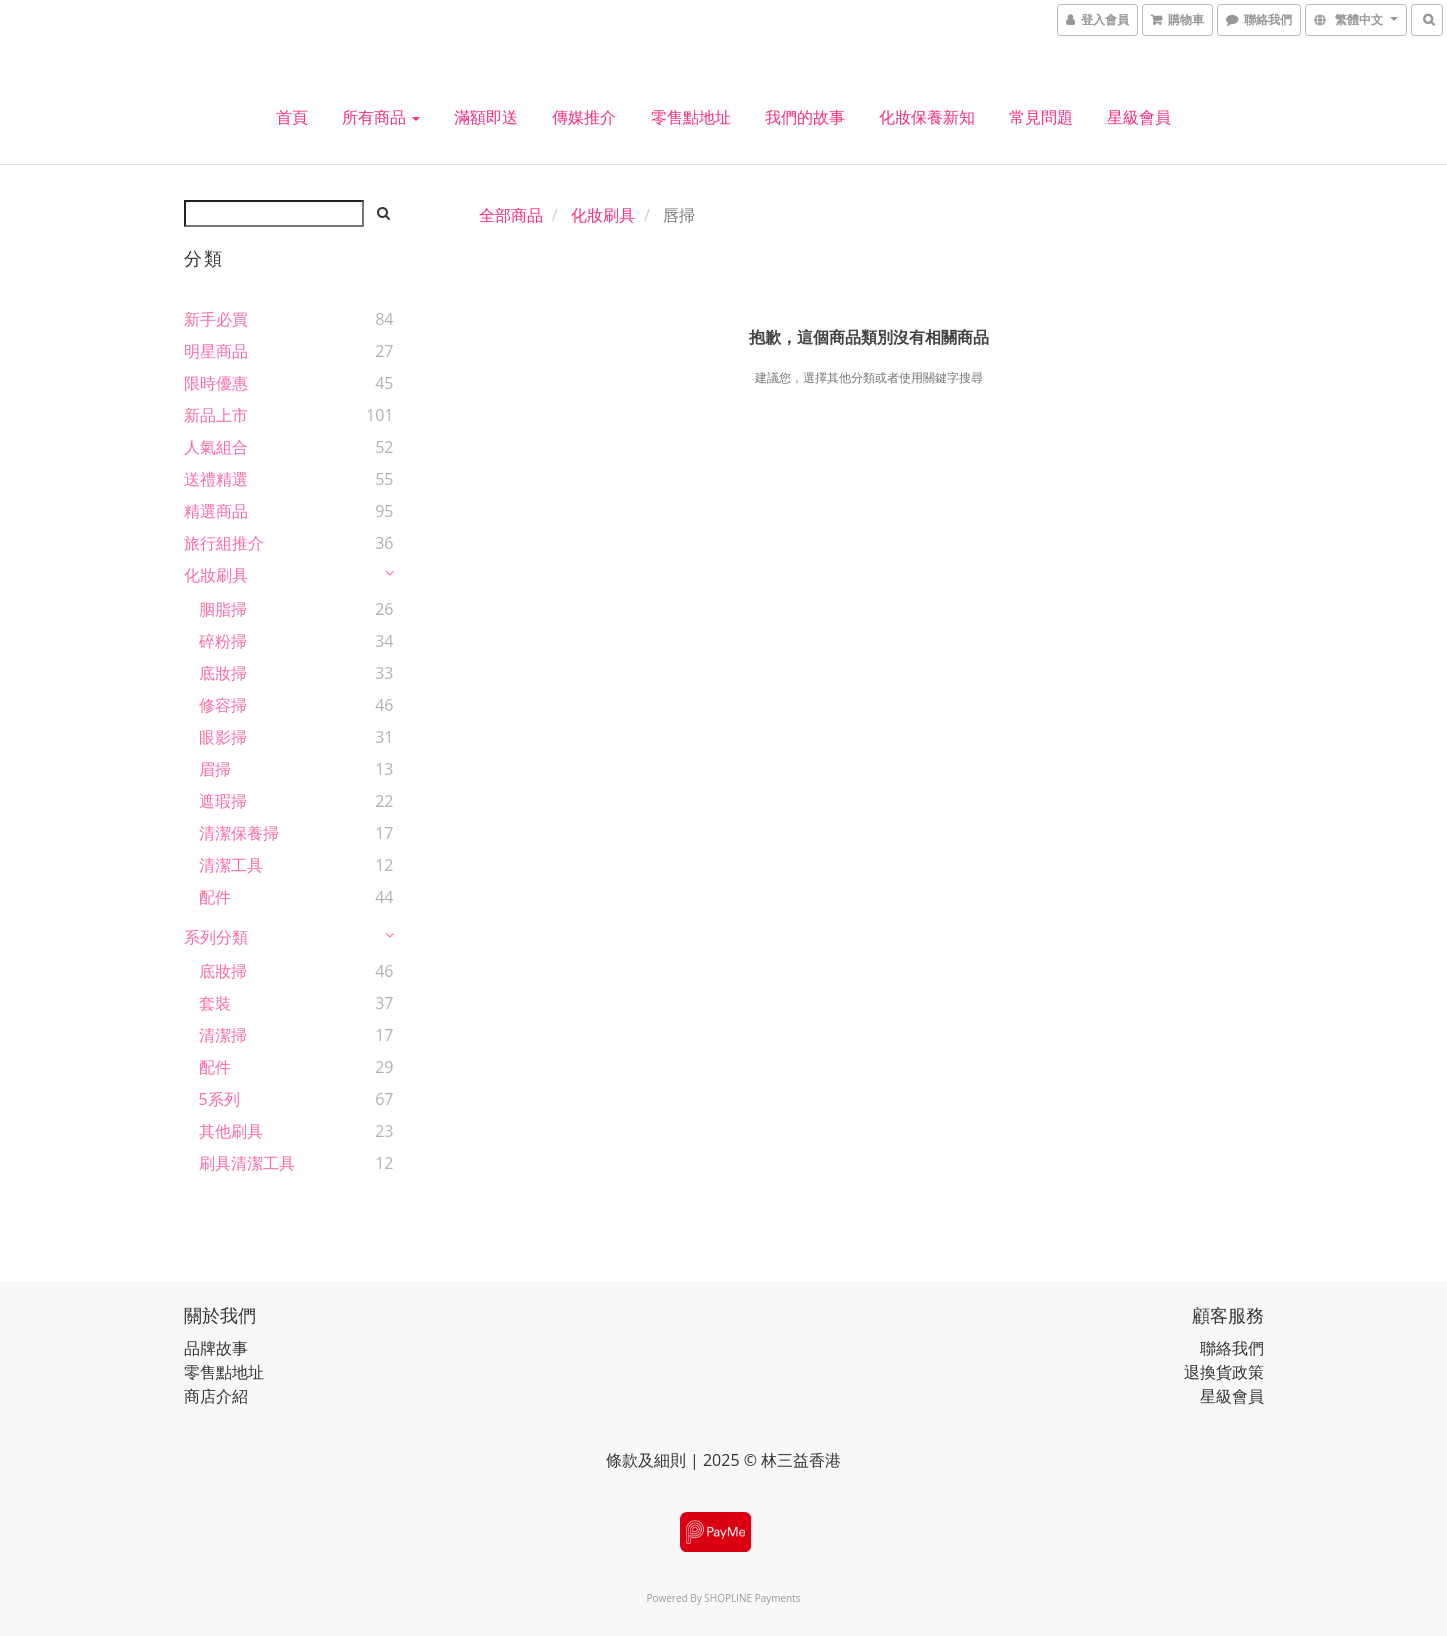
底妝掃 (223, 673)
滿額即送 (486, 117)
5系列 (219, 1099)
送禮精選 (216, 479)
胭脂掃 (223, 609)
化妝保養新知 (927, 117)
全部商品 (511, 215)
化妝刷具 (216, 575)
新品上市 (216, 415)
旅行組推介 (224, 543)
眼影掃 (223, 737)
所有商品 (381, 117)
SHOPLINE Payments (752, 1598)
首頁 (292, 117)
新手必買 (216, 319)
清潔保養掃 (239, 833)
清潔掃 (223, 1035)
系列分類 (216, 937)
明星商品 (216, 351)
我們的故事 (805, 117)
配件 (215, 897)
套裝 (215, 1003)
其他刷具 (231, 1131)
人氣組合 (216, 447)
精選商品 (216, 511)
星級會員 (1139, 117)
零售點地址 (691, 117)
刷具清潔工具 (247, 1163)
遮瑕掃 (223, 801)
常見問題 (1041, 117)
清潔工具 (231, 865)
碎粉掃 (223, 641)
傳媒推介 (584, 117)
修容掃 (223, 705)
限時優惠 (216, 383)
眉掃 (215, 769)
